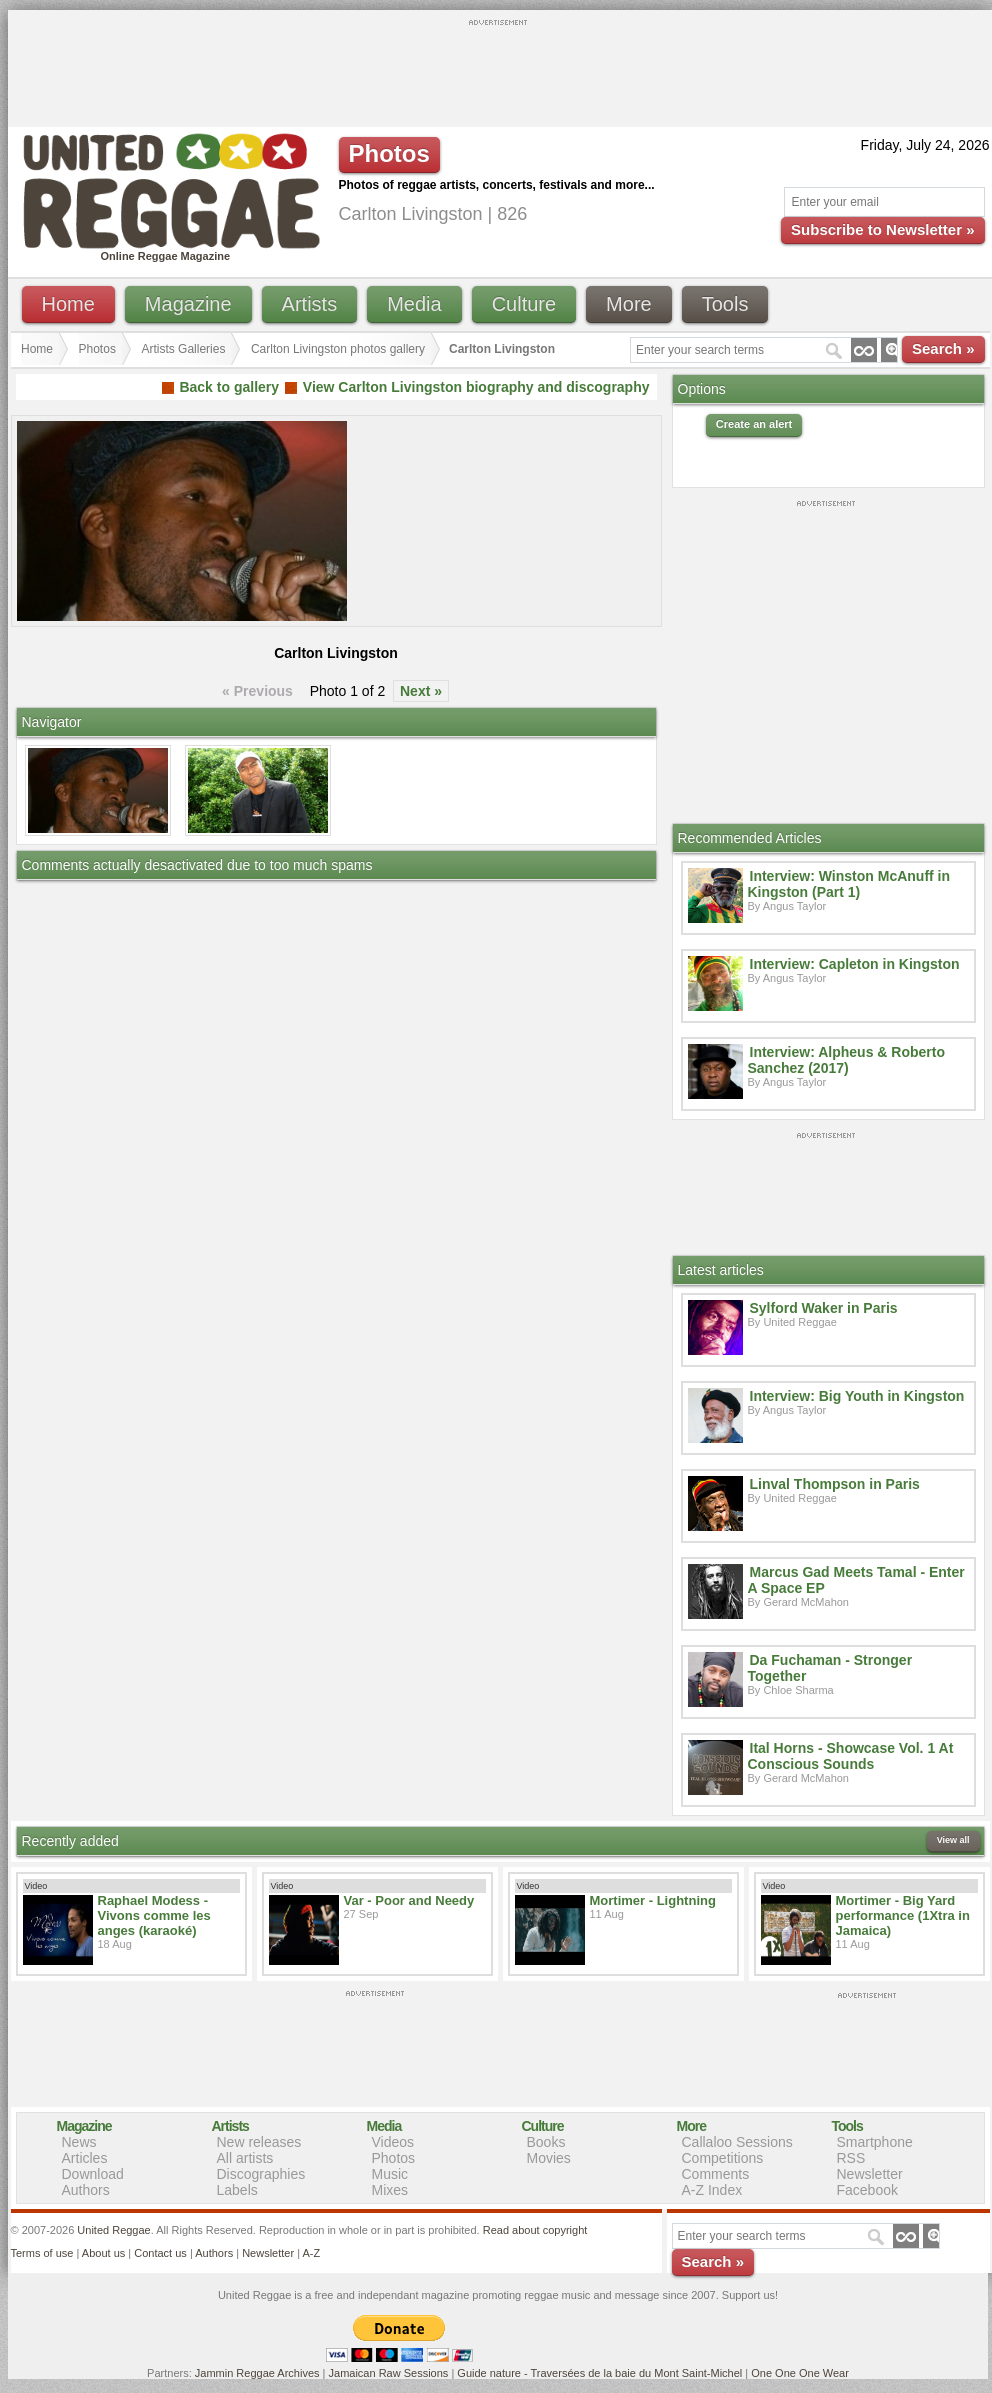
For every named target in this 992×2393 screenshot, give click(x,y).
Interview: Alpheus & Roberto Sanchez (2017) (847, 1060)
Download (93, 2174)
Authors (86, 2190)
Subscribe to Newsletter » (882, 229)
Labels (237, 2190)
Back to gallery (229, 387)
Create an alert (754, 424)
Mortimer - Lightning (653, 1900)
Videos (393, 2142)
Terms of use (42, 2253)
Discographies (261, 2174)
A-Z (311, 2253)
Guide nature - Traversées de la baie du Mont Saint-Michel (599, 2373)
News (79, 2142)
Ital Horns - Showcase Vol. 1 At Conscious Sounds (851, 1756)
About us (103, 2253)
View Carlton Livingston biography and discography (476, 387)
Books (546, 2142)
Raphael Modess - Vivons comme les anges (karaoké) (154, 1915)
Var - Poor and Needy (409, 1900)
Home (68, 304)
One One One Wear (800, 2373)
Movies (549, 2158)
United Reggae (113, 2230)
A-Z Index (712, 2190)
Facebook (867, 2190)
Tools (725, 304)
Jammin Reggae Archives (257, 2373)
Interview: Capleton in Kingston (855, 964)
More (629, 304)
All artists (245, 2158)
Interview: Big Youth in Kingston (857, 1396)
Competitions (723, 2158)
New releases (259, 2142)
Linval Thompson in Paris (835, 1484)
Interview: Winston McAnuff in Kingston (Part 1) (849, 884)
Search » (943, 348)
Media (414, 304)
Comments (716, 2174)
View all (953, 1840)
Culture (524, 304)
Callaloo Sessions (737, 2142)
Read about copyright (535, 2230)
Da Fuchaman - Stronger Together (830, 1668)
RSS (851, 2158)
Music (390, 2174)
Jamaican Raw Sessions (389, 2373)
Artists (310, 304)
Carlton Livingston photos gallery (338, 349)
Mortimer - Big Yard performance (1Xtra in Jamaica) (903, 1915)
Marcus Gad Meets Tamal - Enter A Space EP (856, 1580)
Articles (85, 2158)
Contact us (160, 2253)
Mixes (390, 2190)
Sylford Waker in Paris (824, 1308)
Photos (97, 349)
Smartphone (875, 2142)
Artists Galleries (183, 349)
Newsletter (870, 2174)
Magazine (188, 304)
